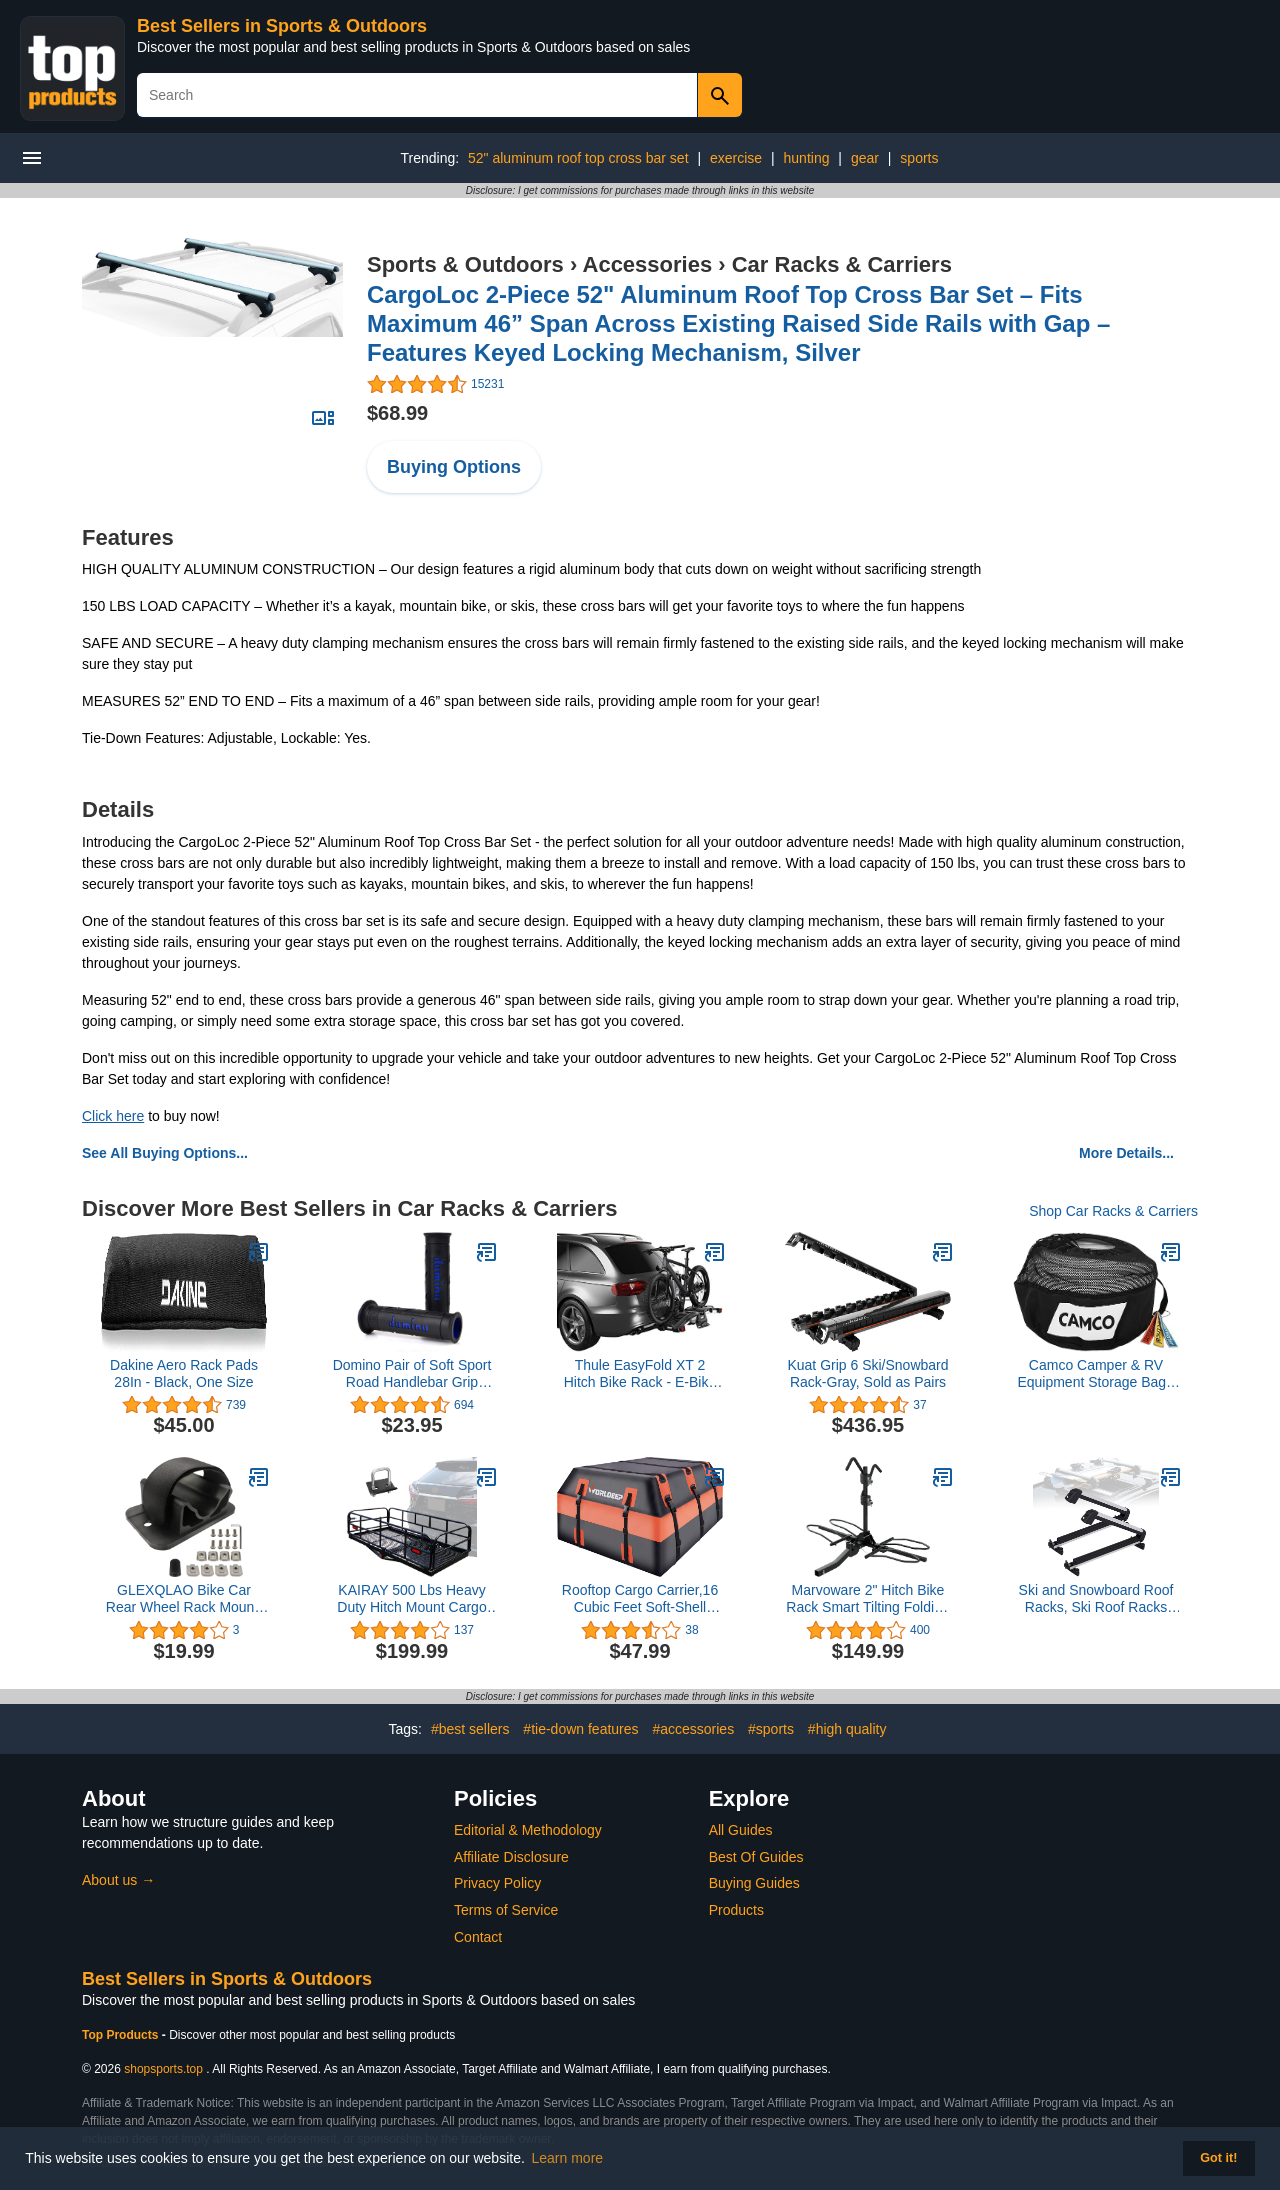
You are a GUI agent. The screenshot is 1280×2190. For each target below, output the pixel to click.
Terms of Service (506, 1910)
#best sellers (470, 1729)
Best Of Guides (756, 1857)
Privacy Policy (497, 1883)
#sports (771, 1729)
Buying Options (454, 467)
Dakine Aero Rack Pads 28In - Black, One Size (184, 1373)
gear (865, 158)
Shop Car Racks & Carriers (1113, 1211)
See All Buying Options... (165, 1153)
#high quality (847, 1729)
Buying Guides (754, 1883)
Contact (478, 1937)
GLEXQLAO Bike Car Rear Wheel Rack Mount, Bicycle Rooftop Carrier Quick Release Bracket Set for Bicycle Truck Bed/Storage (184, 1599)
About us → (118, 1880)
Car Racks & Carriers (842, 264)
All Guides (741, 1830)
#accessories (693, 1729)
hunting (807, 158)
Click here (113, 1116)
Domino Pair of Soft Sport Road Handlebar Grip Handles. (412, 1374)
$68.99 (397, 413)
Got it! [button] (1218, 2158)
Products (736, 1910)
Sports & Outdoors (465, 264)
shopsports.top (163, 2069)
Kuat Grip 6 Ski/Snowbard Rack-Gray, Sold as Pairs (867, 1373)
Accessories (648, 264)
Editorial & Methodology (528, 1830)
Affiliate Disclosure (511, 1857)
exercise (736, 158)
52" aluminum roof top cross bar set (578, 158)
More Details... (1126, 1153)
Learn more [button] (568, 2158)
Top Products (122, 2035)
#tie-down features (580, 1729)
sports (919, 158)
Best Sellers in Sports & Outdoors (282, 26)
